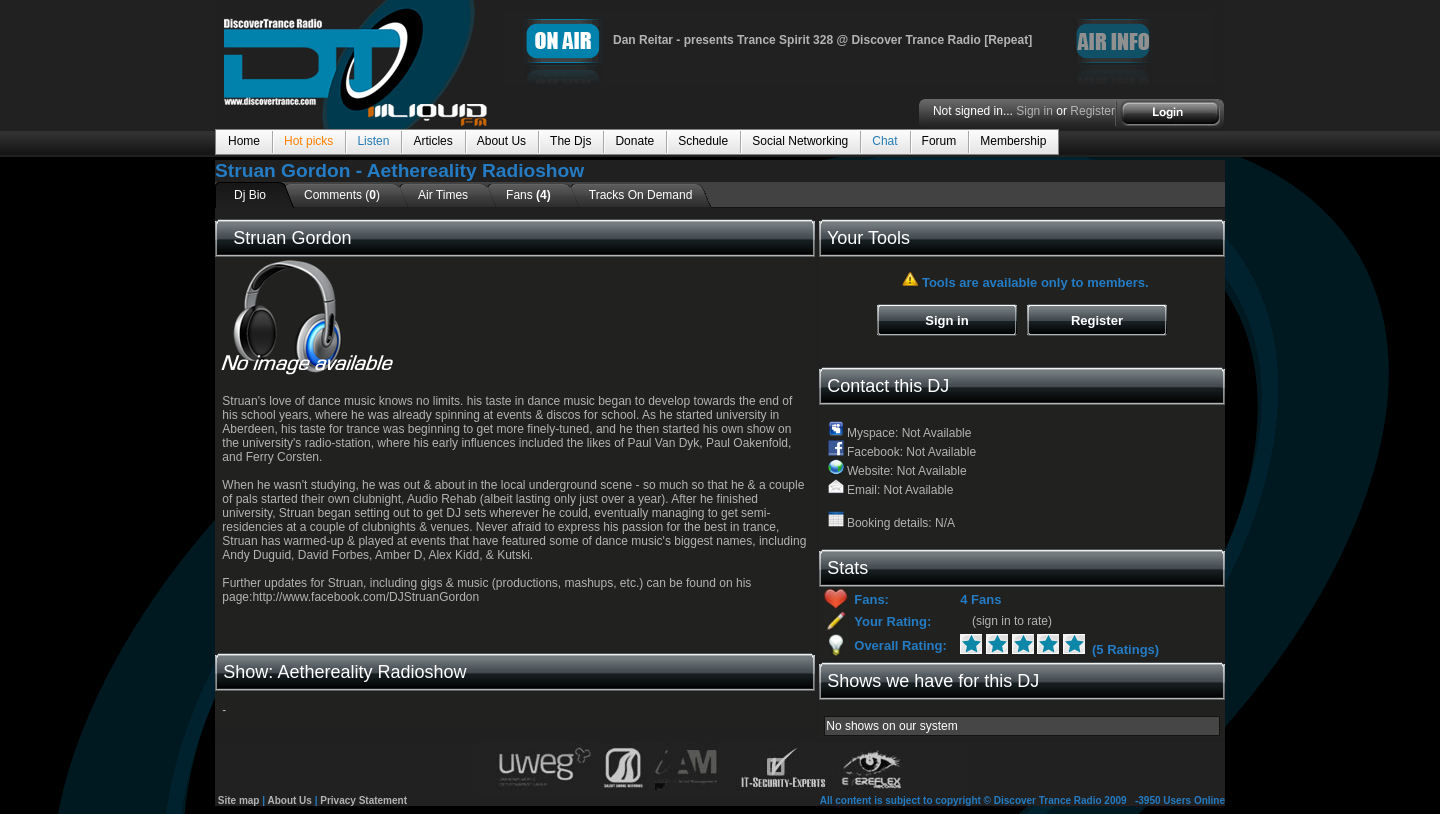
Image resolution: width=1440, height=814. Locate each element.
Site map (239, 800)
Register (1092, 111)
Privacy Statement (363, 800)
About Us (289, 800)
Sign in (1034, 111)
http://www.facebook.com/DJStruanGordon (365, 597)
